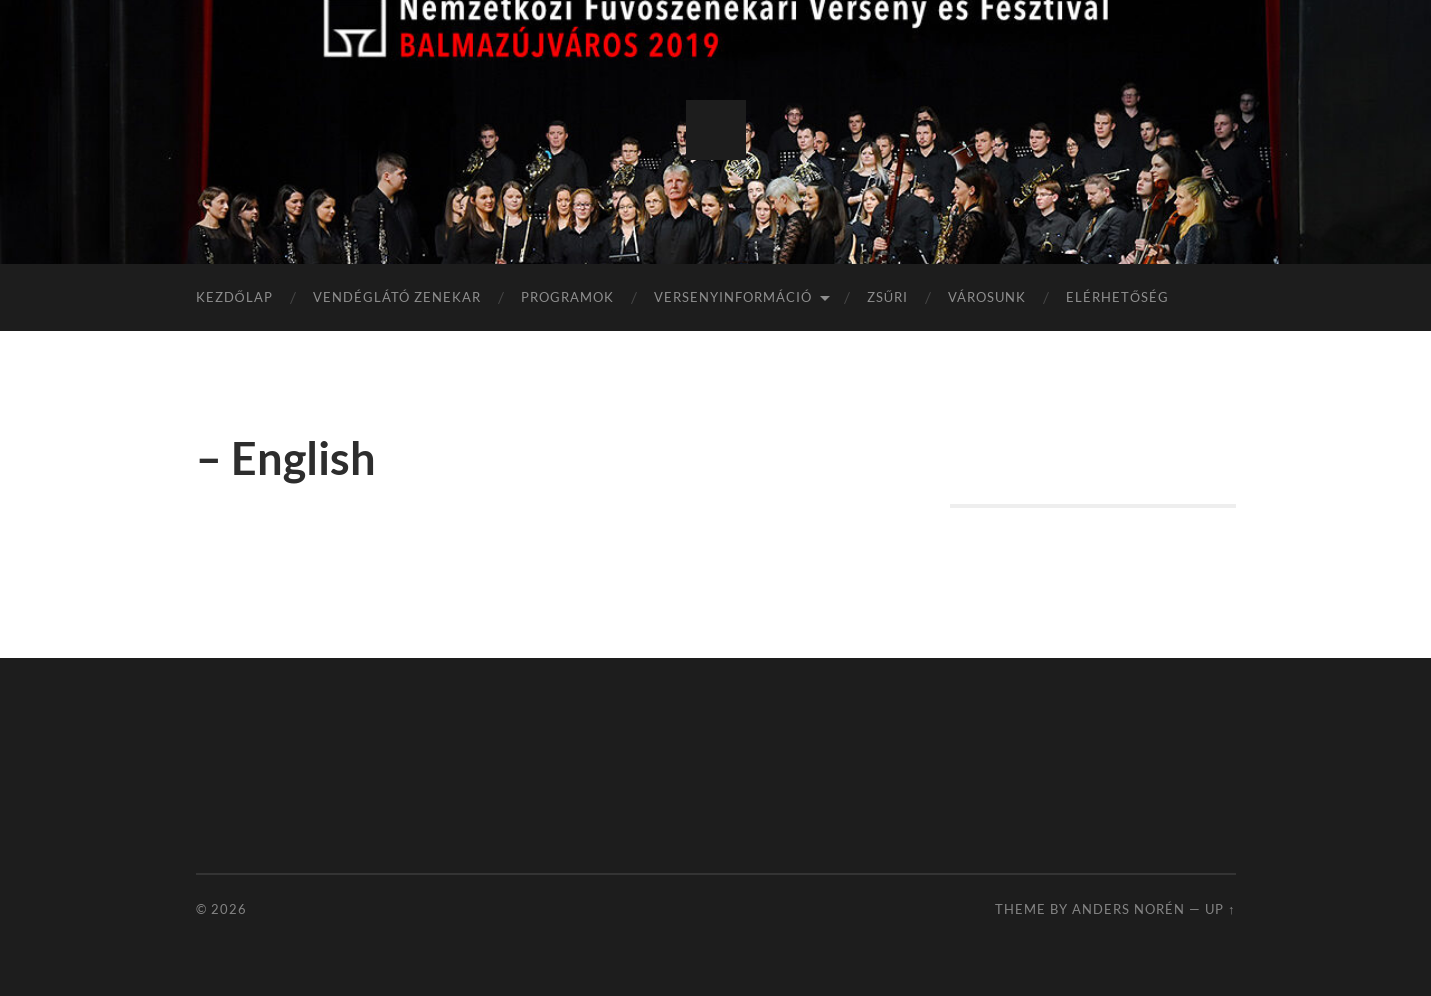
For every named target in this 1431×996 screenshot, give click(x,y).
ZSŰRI (887, 297)
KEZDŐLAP (234, 297)
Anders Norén (1128, 909)
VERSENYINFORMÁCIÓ (733, 297)
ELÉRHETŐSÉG (1117, 297)
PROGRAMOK (567, 297)
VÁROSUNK (987, 297)
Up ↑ (1220, 909)
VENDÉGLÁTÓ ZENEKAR (397, 297)
